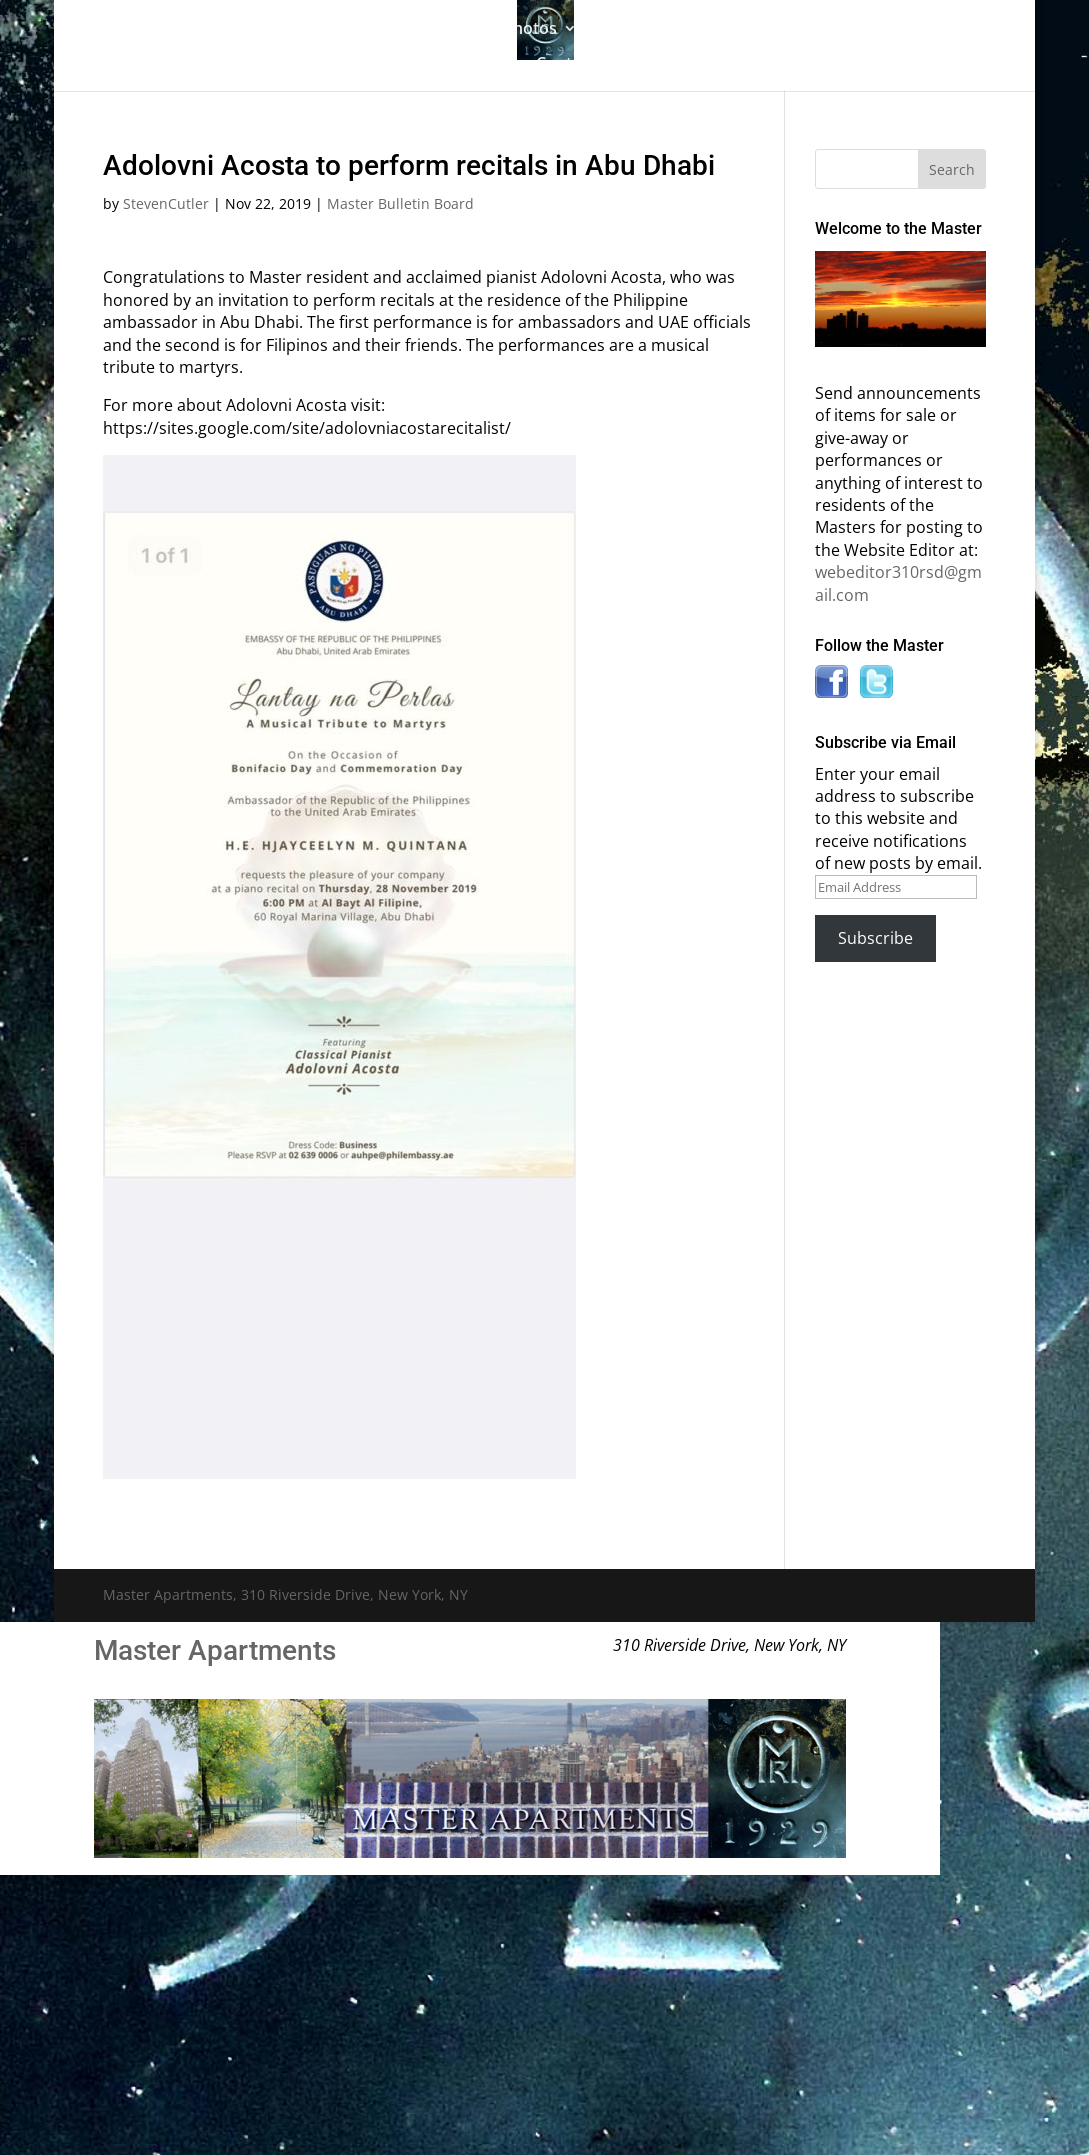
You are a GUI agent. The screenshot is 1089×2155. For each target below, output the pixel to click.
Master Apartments (215, 1650)
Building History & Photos (459, 30)
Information (842, 30)
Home (180, 30)
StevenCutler (166, 203)
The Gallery (272, 30)
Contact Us (577, 65)
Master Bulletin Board (686, 30)
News (468, 65)
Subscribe (875, 938)
